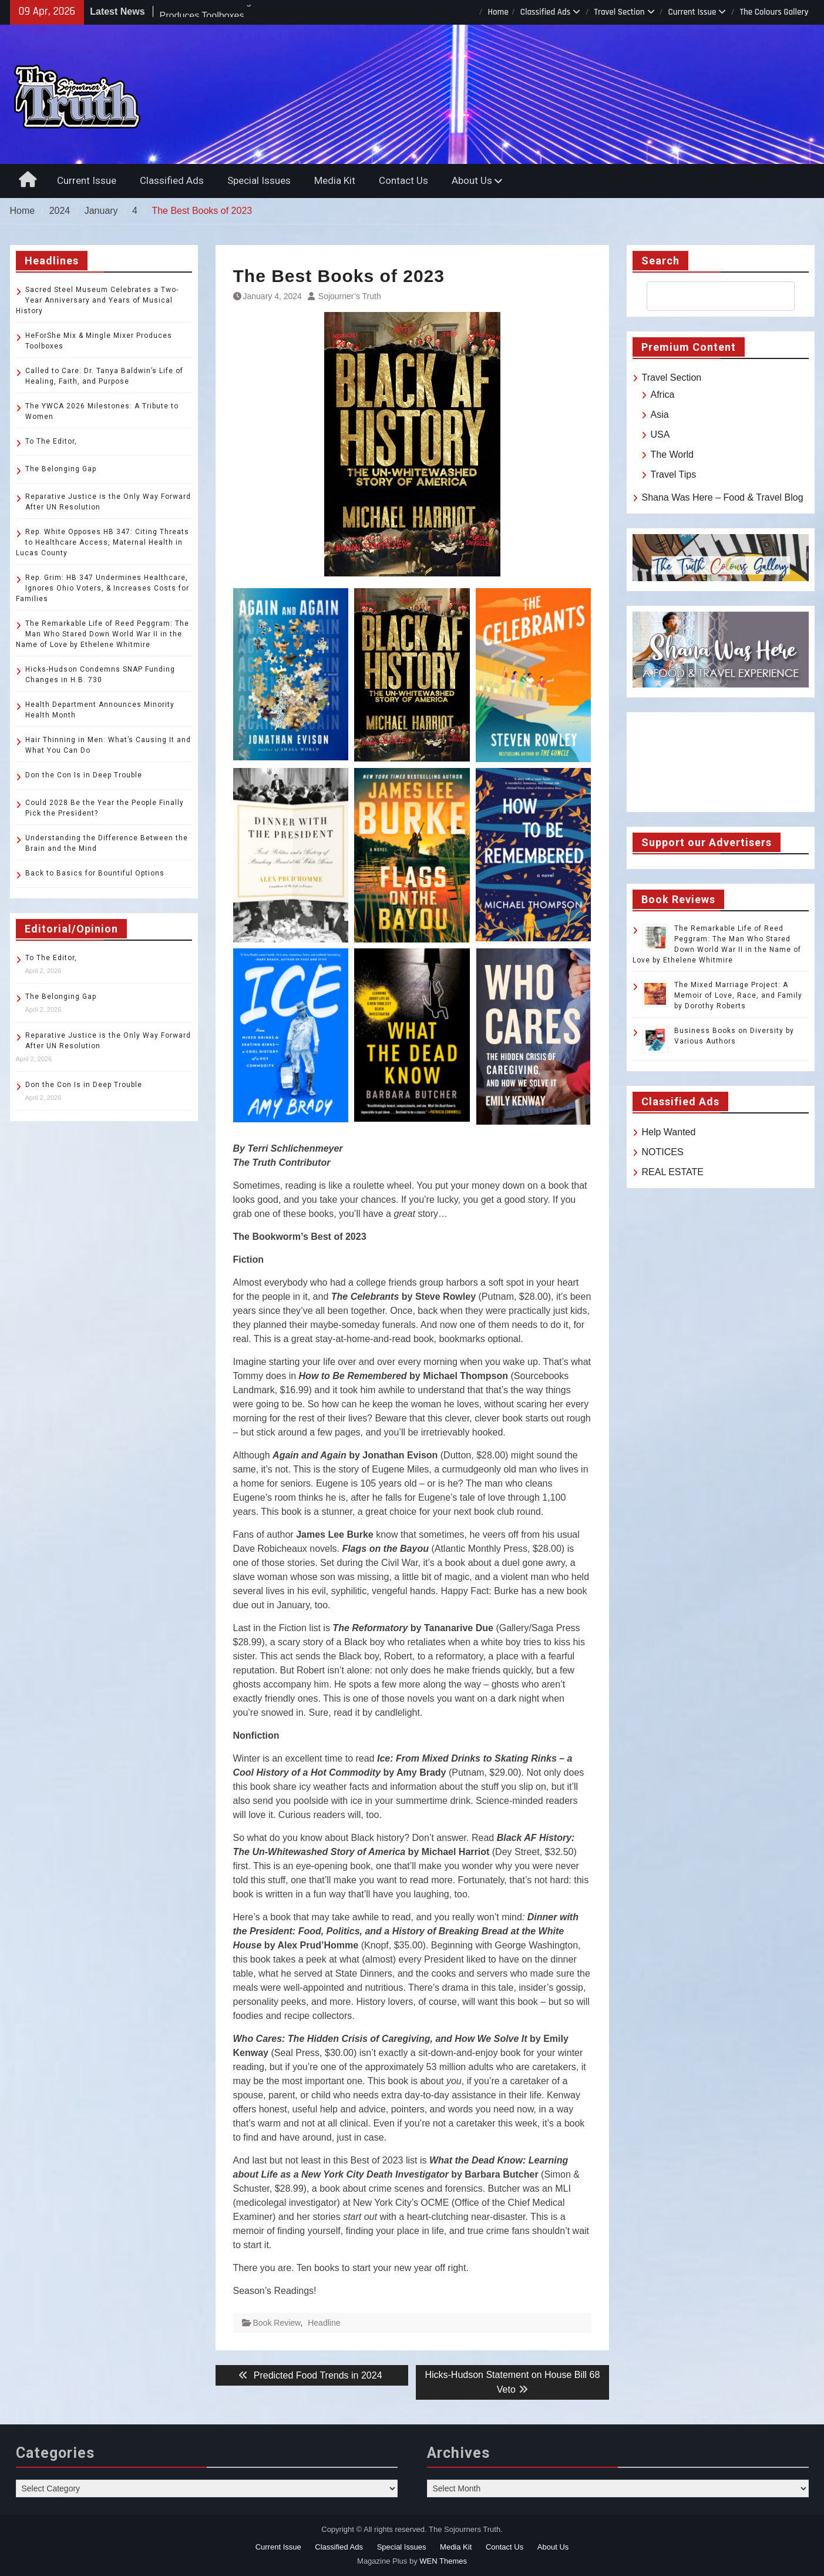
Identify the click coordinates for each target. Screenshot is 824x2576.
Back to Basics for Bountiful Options (94, 873)
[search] (710, 296)
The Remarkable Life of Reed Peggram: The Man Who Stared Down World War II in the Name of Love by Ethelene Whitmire (102, 634)
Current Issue (692, 12)
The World (672, 454)
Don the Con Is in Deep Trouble (83, 775)
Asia (660, 415)
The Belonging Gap (60, 469)
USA (660, 435)
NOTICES (663, 1152)
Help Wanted (669, 1132)
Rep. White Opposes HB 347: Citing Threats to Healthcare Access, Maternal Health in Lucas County (102, 542)
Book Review (277, 2322)
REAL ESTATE (673, 1172)
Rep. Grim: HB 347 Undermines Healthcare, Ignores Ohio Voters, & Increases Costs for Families (102, 588)
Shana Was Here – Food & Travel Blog (722, 497)
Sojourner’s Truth (349, 296)
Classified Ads (545, 12)
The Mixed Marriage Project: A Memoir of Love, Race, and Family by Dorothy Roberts (738, 995)
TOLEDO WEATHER (721, 762)
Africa (663, 395)
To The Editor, (51, 441)
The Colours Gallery (773, 12)
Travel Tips (674, 474)
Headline (324, 2322)
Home (497, 12)
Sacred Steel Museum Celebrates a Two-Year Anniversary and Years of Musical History (97, 300)
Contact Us (403, 180)
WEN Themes (443, 2561)
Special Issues (259, 180)
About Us (472, 180)
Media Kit (334, 180)
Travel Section (619, 12)
